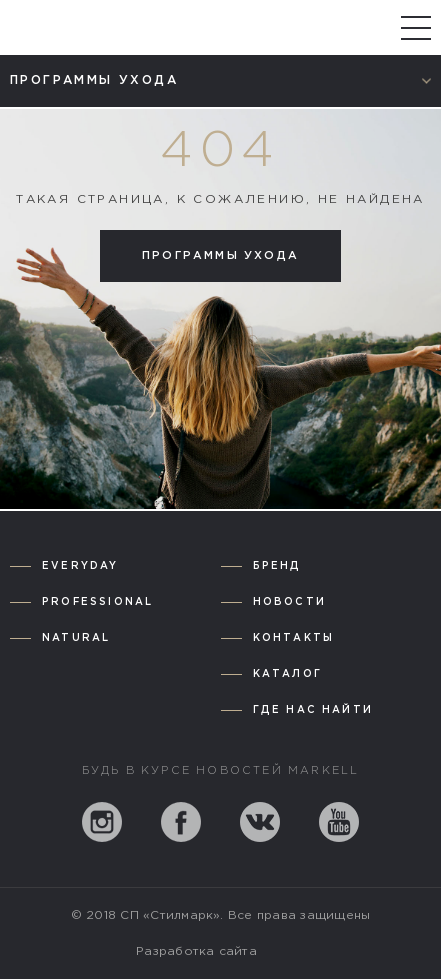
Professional (97, 602)
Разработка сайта (196, 951)
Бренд (277, 566)
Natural (76, 638)
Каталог (287, 674)
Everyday (80, 566)
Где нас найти (313, 710)
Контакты (294, 638)
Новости (289, 602)
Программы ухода (220, 256)
